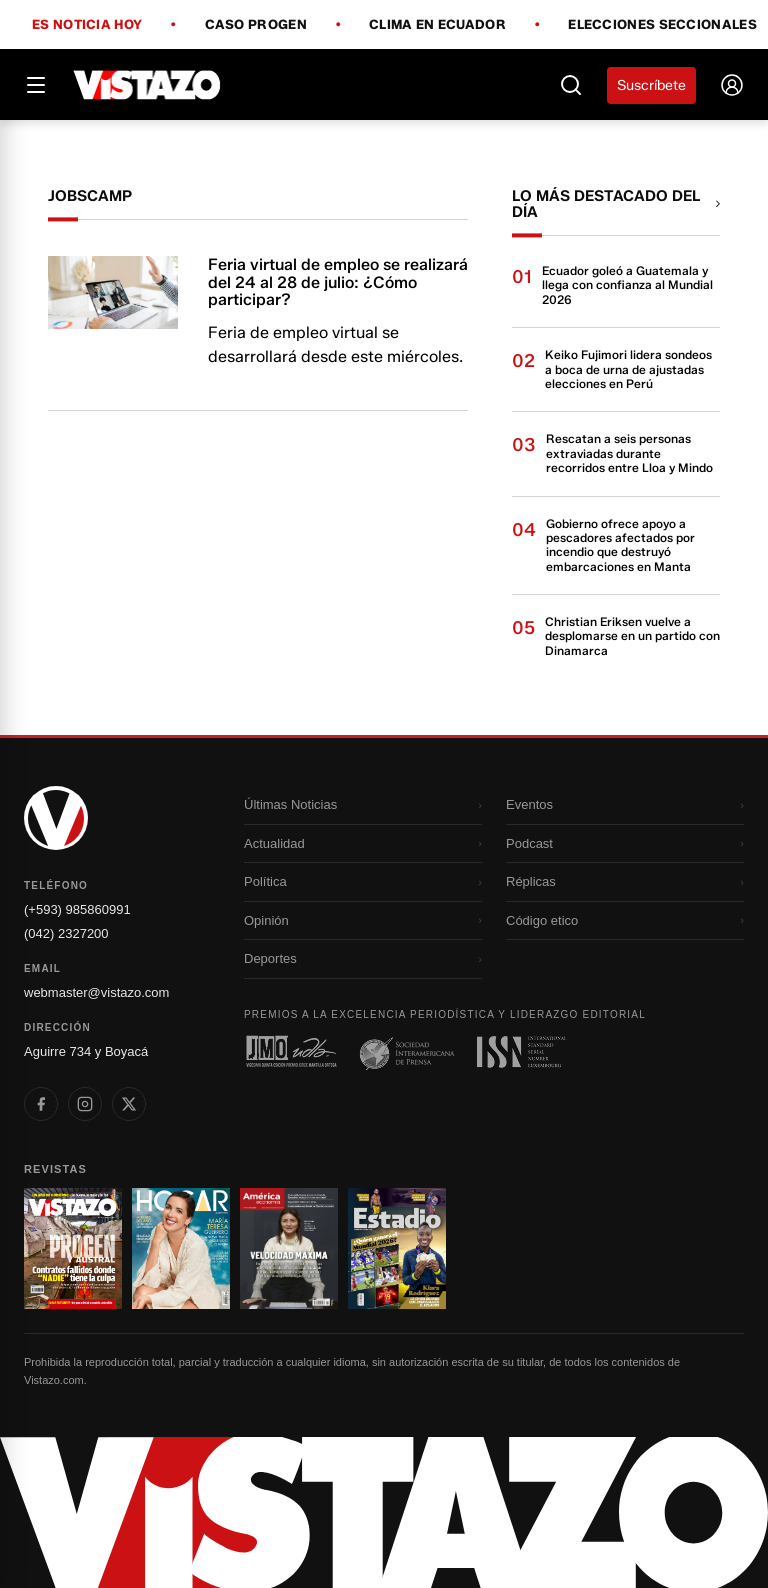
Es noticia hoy (87, 25)
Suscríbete (651, 85)
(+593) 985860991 (77, 909)
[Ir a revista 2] (181, 1249)
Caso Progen (256, 25)
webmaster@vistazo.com (96, 992)
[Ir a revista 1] (73, 1249)
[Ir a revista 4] (397, 1249)
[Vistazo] (147, 85)
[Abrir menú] (36, 85)
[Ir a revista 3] (289, 1249)
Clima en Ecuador (437, 25)
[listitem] (41, 1104)
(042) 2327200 (66, 933)
